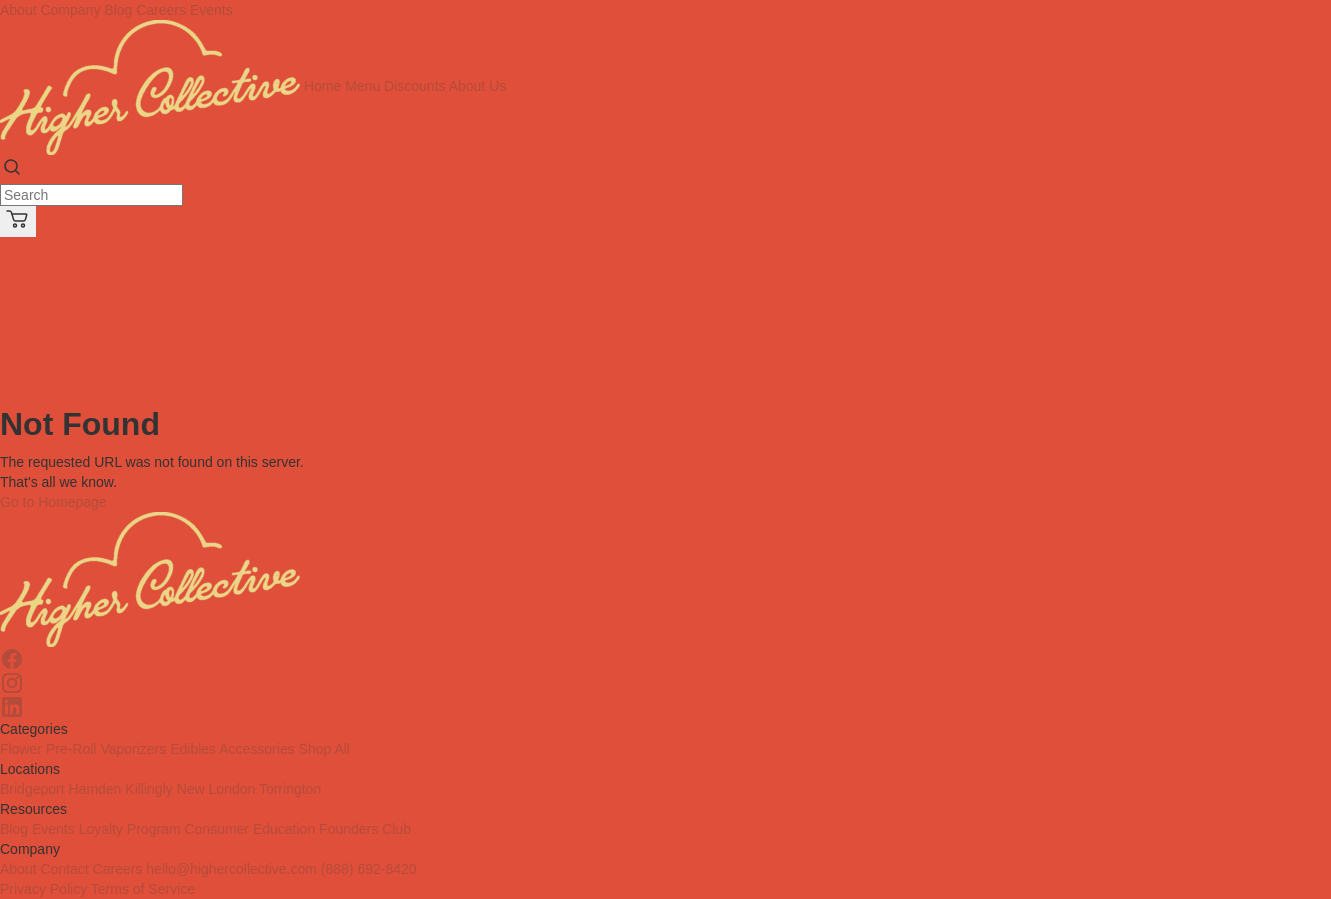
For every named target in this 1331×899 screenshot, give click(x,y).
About (18, 869)
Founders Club (365, 829)
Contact (64, 869)
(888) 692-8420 (369, 869)
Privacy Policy (43, 889)
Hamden (94, 789)
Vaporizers (133, 749)
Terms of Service (143, 889)
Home (322, 86)
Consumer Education (249, 829)
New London (216, 789)
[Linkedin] (665, 707)
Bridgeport (32, 789)
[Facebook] (665, 659)
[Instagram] (665, 683)
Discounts (414, 86)
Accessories (256, 749)
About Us (478, 86)
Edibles (193, 749)
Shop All (324, 749)
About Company (50, 10)
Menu (362, 86)
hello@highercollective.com (231, 869)
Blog (118, 10)
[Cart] (18, 221)
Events (211, 10)
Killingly (148, 789)
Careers (161, 10)
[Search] (91, 195)
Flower (21, 749)
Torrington (290, 789)
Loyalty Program (130, 829)
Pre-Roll (71, 749)
